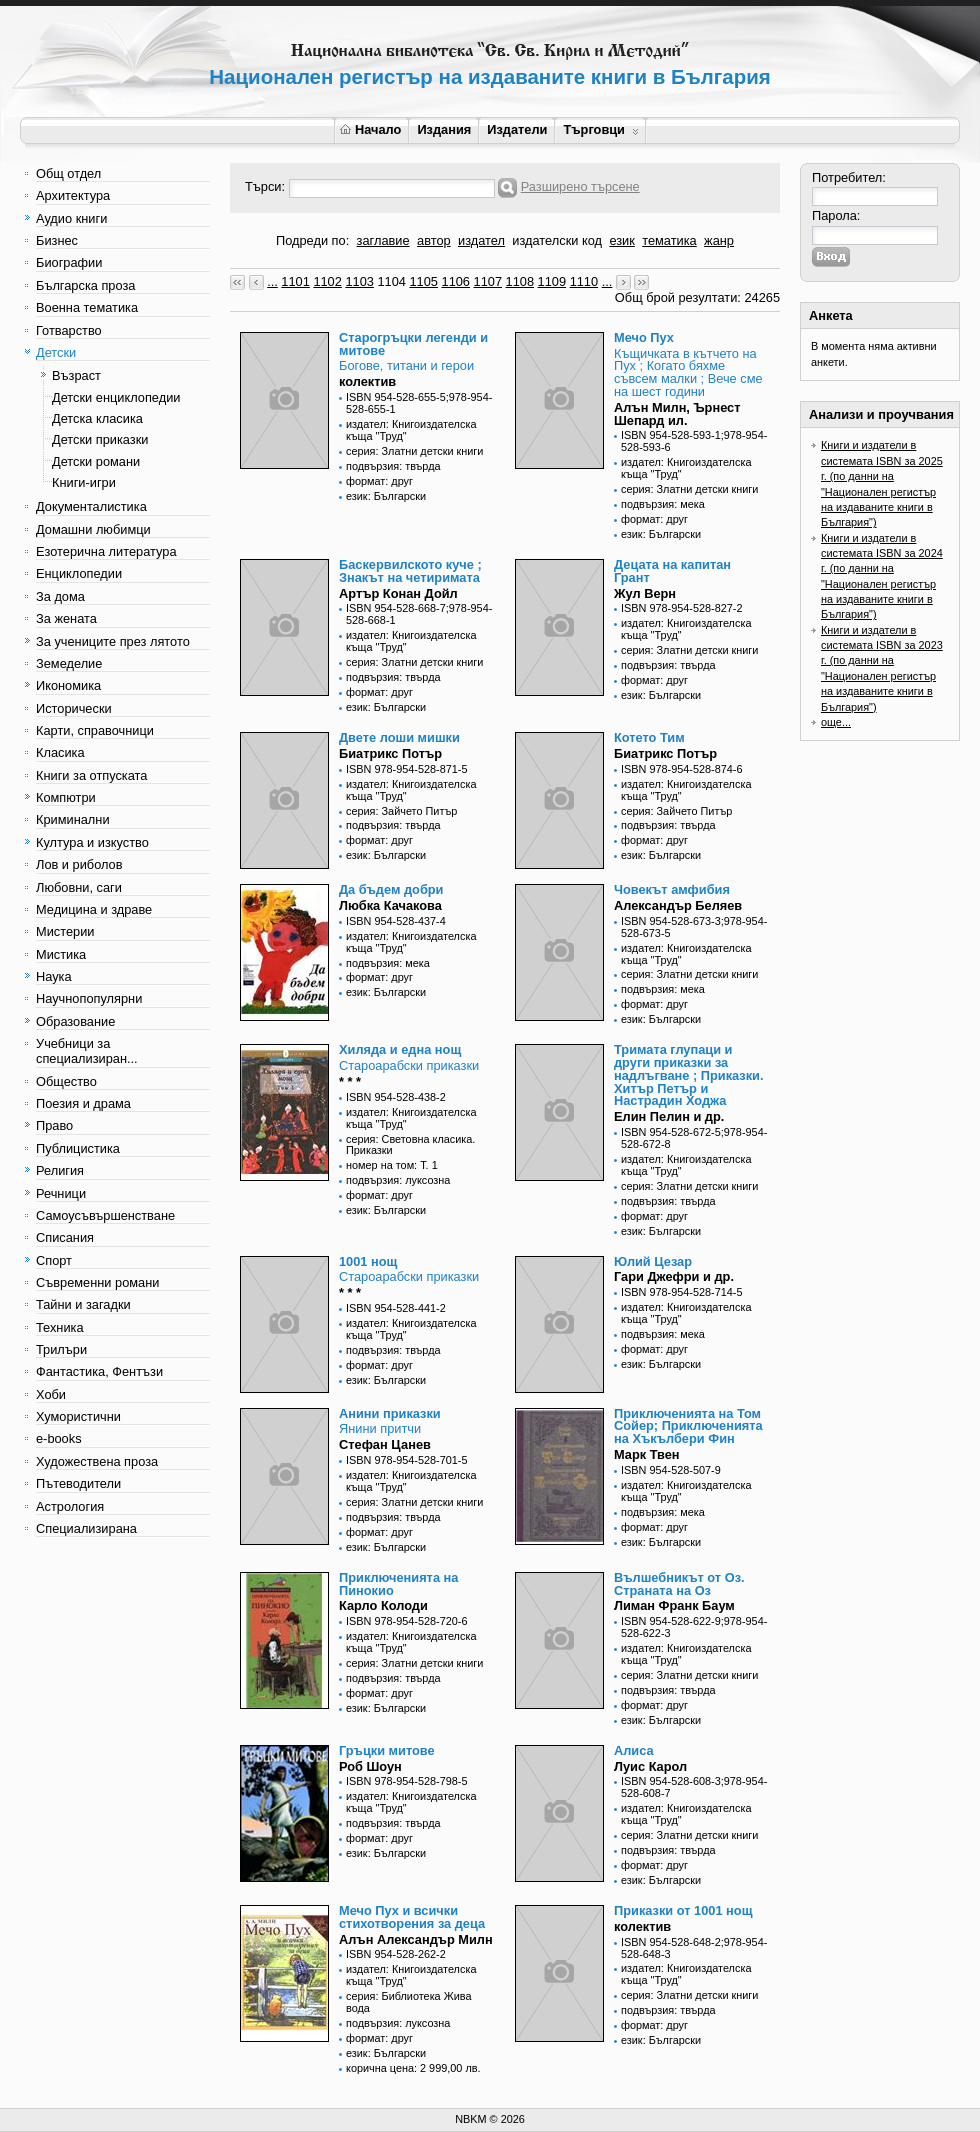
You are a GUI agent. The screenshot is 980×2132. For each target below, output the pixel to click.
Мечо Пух (644, 337)
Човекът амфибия (672, 889)
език (621, 240)
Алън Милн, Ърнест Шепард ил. (677, 414)
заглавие (383, 240)
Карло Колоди (383, 1605)
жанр (719, 240)
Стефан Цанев (385, 1444)
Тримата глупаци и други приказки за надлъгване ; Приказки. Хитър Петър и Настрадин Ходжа (689, 1075)
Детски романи (96, 461)
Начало (370, 129)
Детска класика (97, 418)
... (272, 281)
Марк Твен (647, 1454)
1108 (520, 281)
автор (434, 240)
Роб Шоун (370, 1766)
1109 (552, 281)
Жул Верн (645, 593)
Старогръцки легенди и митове (413, 344)
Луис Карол (650, 1766)
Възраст (76, 375)
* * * (350, 1081)
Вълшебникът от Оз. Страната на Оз (679, 1584)
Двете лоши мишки (399, 737)
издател (481, 240)
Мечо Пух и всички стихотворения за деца (412, 1917)
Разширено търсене (580, 186)
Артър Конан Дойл (398, 593)
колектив (367, 381)
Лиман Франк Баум (674, 1605)
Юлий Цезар (653, 1261)
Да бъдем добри (391, 889)
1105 (423, 281)
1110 (584, 281)
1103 (359, 281)
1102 (327, 281)
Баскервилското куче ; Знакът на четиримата (410, 571)
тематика (669, 240)
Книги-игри (84, 482)
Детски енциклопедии (116, 397)
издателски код (557, 240)
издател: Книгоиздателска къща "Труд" (411, 430)
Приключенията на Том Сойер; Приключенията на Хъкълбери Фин (688, 1426)
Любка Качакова (390, 905)
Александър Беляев (678, 905)
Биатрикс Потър (390, 753)
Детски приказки (100, 439)
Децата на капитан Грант (672, 571)
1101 (295, 281)
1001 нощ (368, 1261)
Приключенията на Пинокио (398, 1584)
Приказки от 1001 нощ (683, 1910)
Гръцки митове (387, 1750)
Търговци (600, 129)
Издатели (517, 129)
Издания (444, 129)
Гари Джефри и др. (674, 1276)
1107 (488, 281)
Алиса (634, 1750)
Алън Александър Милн (416, 1939)
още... (836, 722)
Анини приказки (390, 1413)
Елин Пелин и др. (669, 1116)
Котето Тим (649, 737)
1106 (456, 281)
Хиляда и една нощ (400, 1049)
